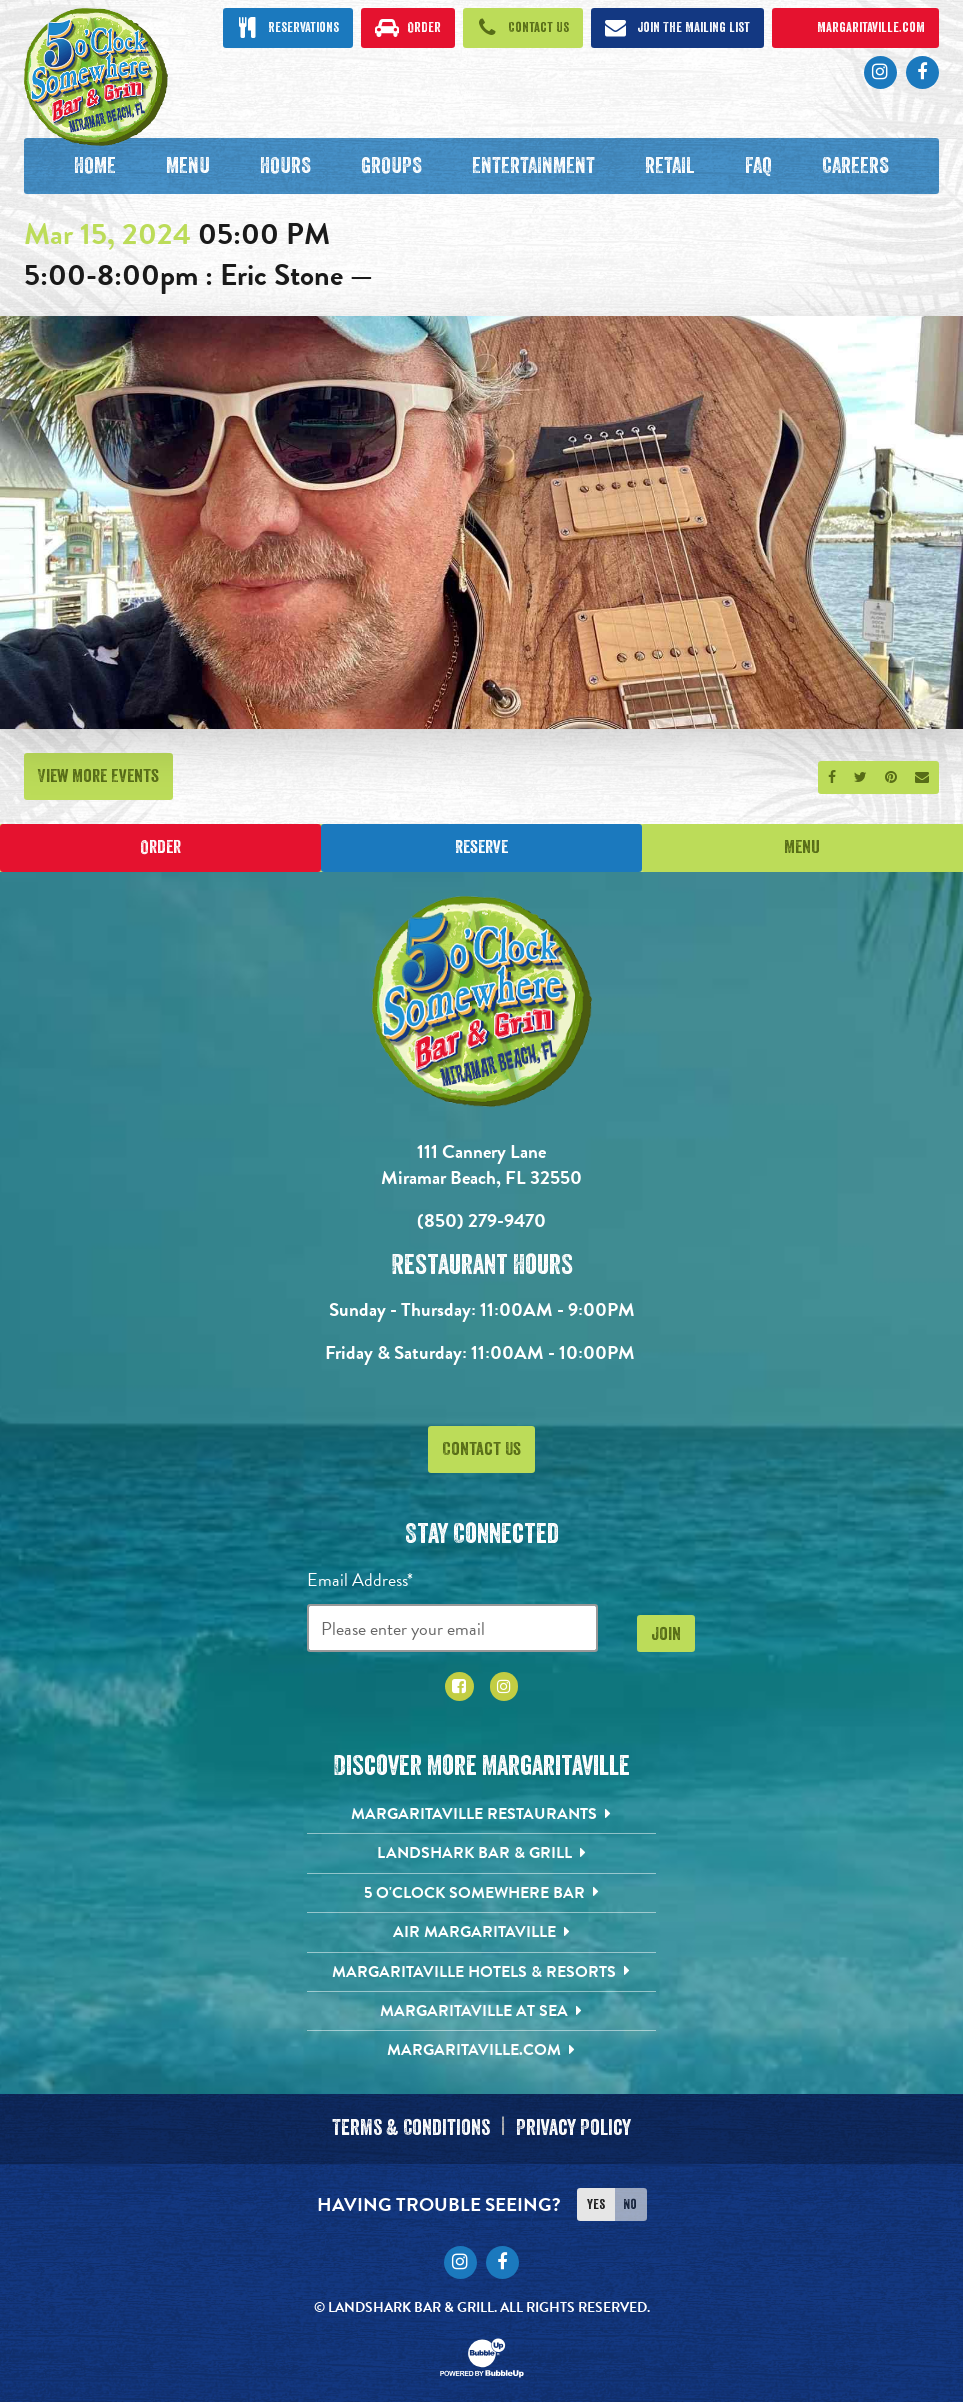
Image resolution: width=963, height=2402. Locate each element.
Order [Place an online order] (160, 848)
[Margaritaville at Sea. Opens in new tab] (481, 2011)
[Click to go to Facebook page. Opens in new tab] (922, 72)
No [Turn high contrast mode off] (630, 2202)
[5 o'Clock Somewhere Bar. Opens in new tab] (481, 1893)
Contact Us (481, 1449)
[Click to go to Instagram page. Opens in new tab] (880, 72)
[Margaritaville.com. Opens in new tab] (481, 2051)
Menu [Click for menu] (802, 848)
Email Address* (360, 1580)
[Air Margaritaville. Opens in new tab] (481, 1933)
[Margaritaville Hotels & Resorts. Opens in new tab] (481, 1972)
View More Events (98, 776)
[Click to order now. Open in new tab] (408, 28)
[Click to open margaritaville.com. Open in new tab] (856, 28)
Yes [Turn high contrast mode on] (596, 2202)
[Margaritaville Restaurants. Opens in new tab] (481, 1815)
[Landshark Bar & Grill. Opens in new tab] (481, 1854)
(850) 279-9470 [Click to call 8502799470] (481, 1221)
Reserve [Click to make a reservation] (481, 848)
